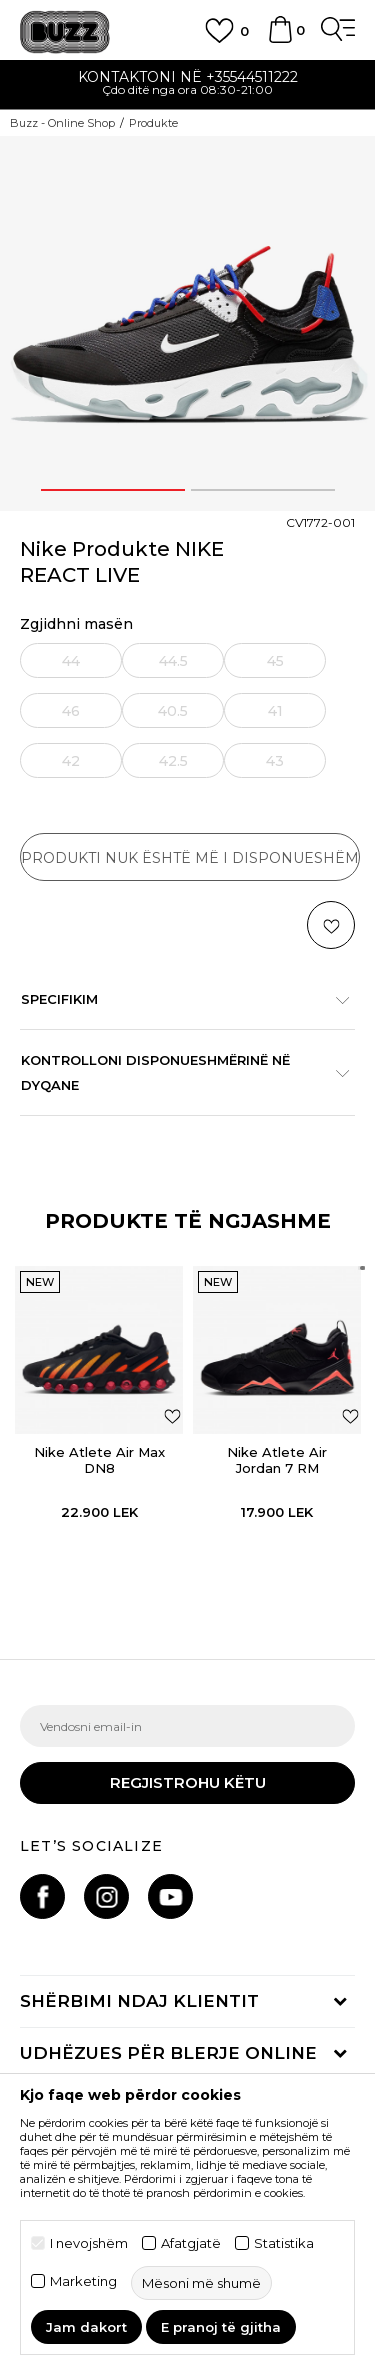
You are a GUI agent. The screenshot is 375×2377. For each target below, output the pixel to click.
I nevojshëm (89, 2243)
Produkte (153, 123)
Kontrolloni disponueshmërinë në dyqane (177, 1072)
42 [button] (71, 761)
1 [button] (113, 490)
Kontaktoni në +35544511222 (188, 77)
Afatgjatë (191, 2243)
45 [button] (275, 661)
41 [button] (275, 711)
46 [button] (71, 711)
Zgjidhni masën (76, 624)
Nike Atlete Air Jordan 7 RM (277, 1460)
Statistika (284, 2243)
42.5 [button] (173, 761)
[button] (331, 925)
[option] (187, 85)
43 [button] (275, 761)
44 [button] (71, 661)
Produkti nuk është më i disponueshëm (190, 858)
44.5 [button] (173, 661)
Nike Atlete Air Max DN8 (99, 1460)
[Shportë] (280, 39)
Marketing (83, 2281)
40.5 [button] (173, 711)
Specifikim (177, 999)
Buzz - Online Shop (62, 123)
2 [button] (263, 490)
